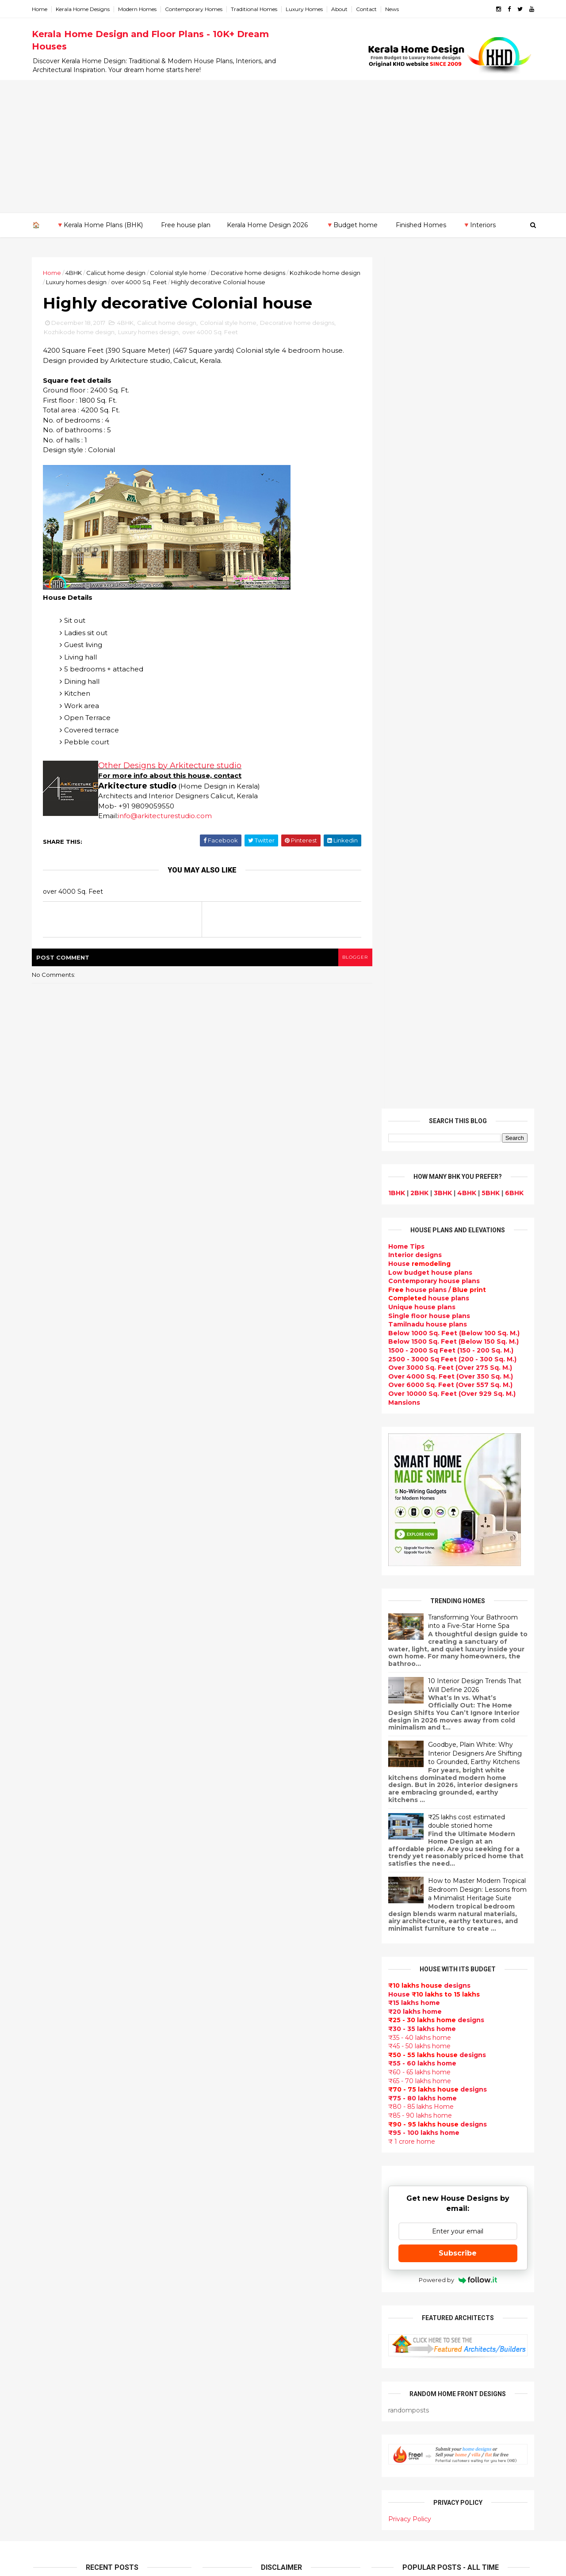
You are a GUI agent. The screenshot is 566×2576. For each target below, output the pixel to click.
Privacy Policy (408, 1668)
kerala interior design (239, 2121)
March (51, 1992)
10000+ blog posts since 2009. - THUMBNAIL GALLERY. (105, 2564)
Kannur (45, 2171)
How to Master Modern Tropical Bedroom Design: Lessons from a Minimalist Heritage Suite (476, 1038)
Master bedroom (231, 2363)
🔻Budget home (352, 225)
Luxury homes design (98, 282)
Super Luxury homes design (250, 2090)
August (53, 1932)
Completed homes (235, 2132)
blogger (350, 957)
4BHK (75, 272)
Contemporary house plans (432, 430)
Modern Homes (138, 9)
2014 (51, 2056)
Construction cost (234, 2184)
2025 (51, 1777)
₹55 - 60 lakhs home (421, 1212)
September (60, 1920)
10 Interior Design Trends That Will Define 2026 (473, 834)
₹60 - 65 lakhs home (418, 1221)
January (54, 2016)
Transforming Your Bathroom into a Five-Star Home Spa (471, 770)
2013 (50, 2068)
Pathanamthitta (60, 2232)
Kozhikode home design (80, 332)
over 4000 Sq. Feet (161, 282)
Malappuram (53, 2214)
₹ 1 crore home (410, 1290)
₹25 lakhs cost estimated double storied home (465, 970)
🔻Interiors (479, 225)
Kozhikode (51, 2206)
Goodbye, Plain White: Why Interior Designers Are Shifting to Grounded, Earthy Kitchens (473, 902)
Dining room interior (238, 2268)
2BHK (418, 342)
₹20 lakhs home (413, 1160)
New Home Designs (236, 2069)
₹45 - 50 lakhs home (418, 1195)
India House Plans (233, 1932)
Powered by (456, 1428)
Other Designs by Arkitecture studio (171, 766)
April (48, 1980)
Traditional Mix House (240, 2426)
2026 (51, 1764)
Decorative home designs (249, 272)
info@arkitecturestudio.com (166, 816)
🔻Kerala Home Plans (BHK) (99, 225)
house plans (427, 447)
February (56, 2004)
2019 (50, 1849)
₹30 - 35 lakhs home (421, 1177)
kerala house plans (235, 2437)
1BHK (395, 342)
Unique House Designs (242, 2174)
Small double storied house (250, 2048)
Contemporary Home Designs (253, 1900)
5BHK (489, 342)
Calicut (85, 2206)
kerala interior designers (245, 2374)
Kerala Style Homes (236, 2037)
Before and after (232, 2521)
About (341, 9)
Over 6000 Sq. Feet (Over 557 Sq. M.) (449, 533)
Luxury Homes (305, 9)
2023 (51, 1801)
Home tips (221, 2447)
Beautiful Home (230, 1953)
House (418, 412)
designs (413, 404)
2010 (50, 2104)
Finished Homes (421, 225)
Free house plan (185, 225)
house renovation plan (242, 2384)
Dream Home (226, 2416)
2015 (50, 2044)
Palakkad (48, 2223)
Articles (216, 2153)
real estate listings (454, 2141)
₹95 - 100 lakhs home (422, 1281)
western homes (230, 2342)
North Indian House (236, 2310)
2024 (51, 1789)
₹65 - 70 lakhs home (418, 1229)
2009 (51, 2116)
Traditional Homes (255, 9)
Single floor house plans (428, 464)
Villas (212, 2005)
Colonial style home (179, 272)
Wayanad (48, 2257)
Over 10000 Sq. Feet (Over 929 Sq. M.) (450, 542)
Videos (215, 2216)
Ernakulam (51, 2153)
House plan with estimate (247, 2258)
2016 (50, 2031)
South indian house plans (247, 2111)
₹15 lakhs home (413, 1151)
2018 (50, 1861)
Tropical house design (241, 2279)
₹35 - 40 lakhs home (418, 1186)
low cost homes (230, 2321)
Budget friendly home (241, 2142)
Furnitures (221, 2468)
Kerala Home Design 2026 (267, 225)
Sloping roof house (236, 1921)
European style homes (241, 2332)
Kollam (44, 2188)
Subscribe (457, 1402)
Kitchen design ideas (239, 2290)
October (55, 1908)
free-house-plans (233, 2016)
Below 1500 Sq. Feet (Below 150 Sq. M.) (452, 490)
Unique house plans (420, 456)
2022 (51, 1813)
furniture (504, 2089)
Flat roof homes (230, 1911)
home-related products (452, 2098)
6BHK (513, 342)
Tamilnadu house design (245, 2237)
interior (216, 1985)
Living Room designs (238, 2163)
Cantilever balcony (235, 2500)
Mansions (403, 551)
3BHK (441, 342)
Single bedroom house (242, 2531)
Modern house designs (242, 1890)
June (49, 1956)
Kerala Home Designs (84, 9)
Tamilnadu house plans (426, 473)
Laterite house (229, 2395)
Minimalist (220, 2353)
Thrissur (47, 2249)
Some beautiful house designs (458, 1840)
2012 (50, 2080)
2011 (50, 2092)
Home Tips (405, 395)
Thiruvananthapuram (68, 2240)
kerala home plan (232, 1943)
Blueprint (219, 2489)
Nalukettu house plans (242, 2479)
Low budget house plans (429, 421)
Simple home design (238, 2300)
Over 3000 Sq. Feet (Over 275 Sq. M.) (449, 516)
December (58, 1884)
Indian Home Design (237, 2100)
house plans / (436, 438)
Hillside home (226, 2458)
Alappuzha (51, 2145)
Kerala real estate (233, 2511)
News (393, 9)
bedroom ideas (229, 2226)
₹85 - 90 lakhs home (419, 1264)
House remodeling (235, 2405)
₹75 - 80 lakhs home (421, 1246)
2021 (50, 1825)
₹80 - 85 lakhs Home (419, 1255)
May (47, 1968)
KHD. (214, 2564)
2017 (50, 1873)
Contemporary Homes (195, 9)
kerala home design (237, 1879)
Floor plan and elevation (244, 2058)
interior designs (459, 2089)
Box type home (229, 1995)
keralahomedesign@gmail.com (432, 2327)
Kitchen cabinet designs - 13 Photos (466, 1984)
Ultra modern (226, 2205)
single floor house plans (244, 2195)
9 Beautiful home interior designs (462, 1805)
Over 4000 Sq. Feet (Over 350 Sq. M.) (449, 525)
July (47, 1944)
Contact (367, 9)
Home (41, 9)
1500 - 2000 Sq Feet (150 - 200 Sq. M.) (449, 499)
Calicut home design (117, 272)
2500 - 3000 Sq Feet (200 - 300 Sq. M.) (451, 507)
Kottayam (49, 2197)
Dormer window (230, 2248)
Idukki (43, 2162)
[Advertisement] (283, 146)
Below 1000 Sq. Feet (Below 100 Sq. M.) (452, 482)
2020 (51, 1837)
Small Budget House (238, 1974)
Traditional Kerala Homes (246, 2079)
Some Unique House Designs (457, 1876)
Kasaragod (51, 2180)
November (58, 1896)
